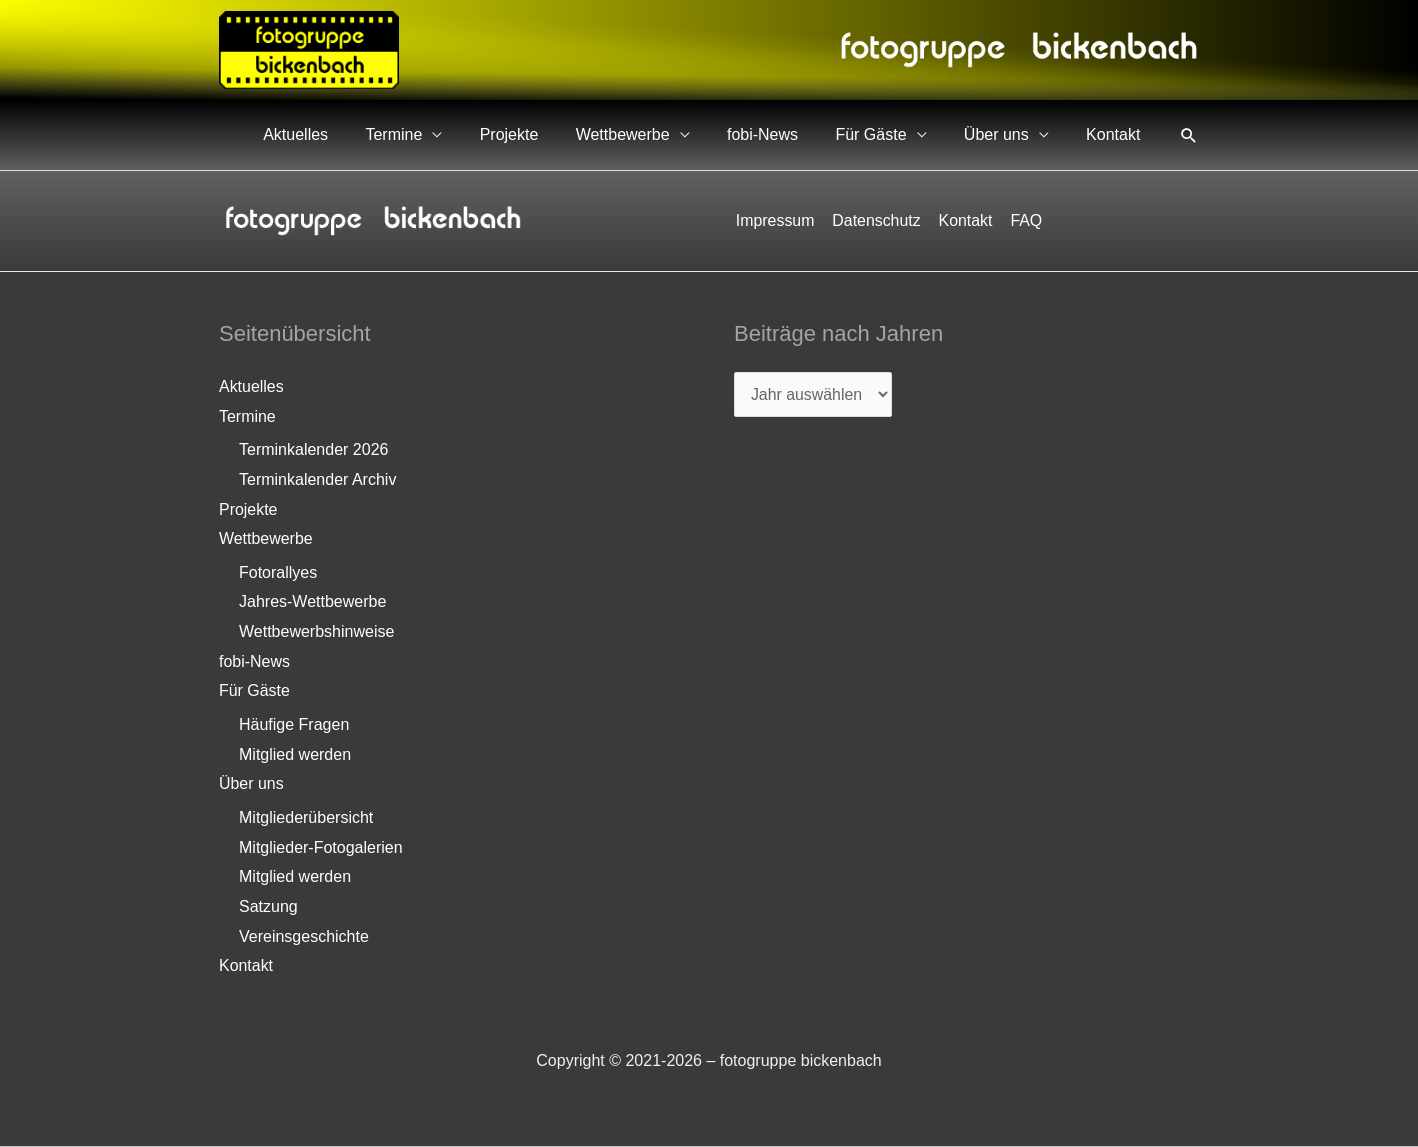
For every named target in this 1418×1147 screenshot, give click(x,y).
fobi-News (809, 134)
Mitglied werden (295, 754)
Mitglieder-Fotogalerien (321, 848)
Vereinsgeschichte (304, 937)
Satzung (268, 907)
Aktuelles (395, 134)
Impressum (777, 220)
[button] (1189, 135)
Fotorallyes (278, 572)
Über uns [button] (1016, 134)
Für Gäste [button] (904, 134)
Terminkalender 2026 (313, 449)
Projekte (582, 134)
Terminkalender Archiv (317, 479)
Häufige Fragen (294, 725)
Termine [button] (480, 134)
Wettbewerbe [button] (683, 134)
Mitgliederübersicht (306, 818)
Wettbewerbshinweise (316, 632)
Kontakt (1120, 134)
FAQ (1024, 220)
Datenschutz (877, 220)
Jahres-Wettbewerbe (312, 602)
